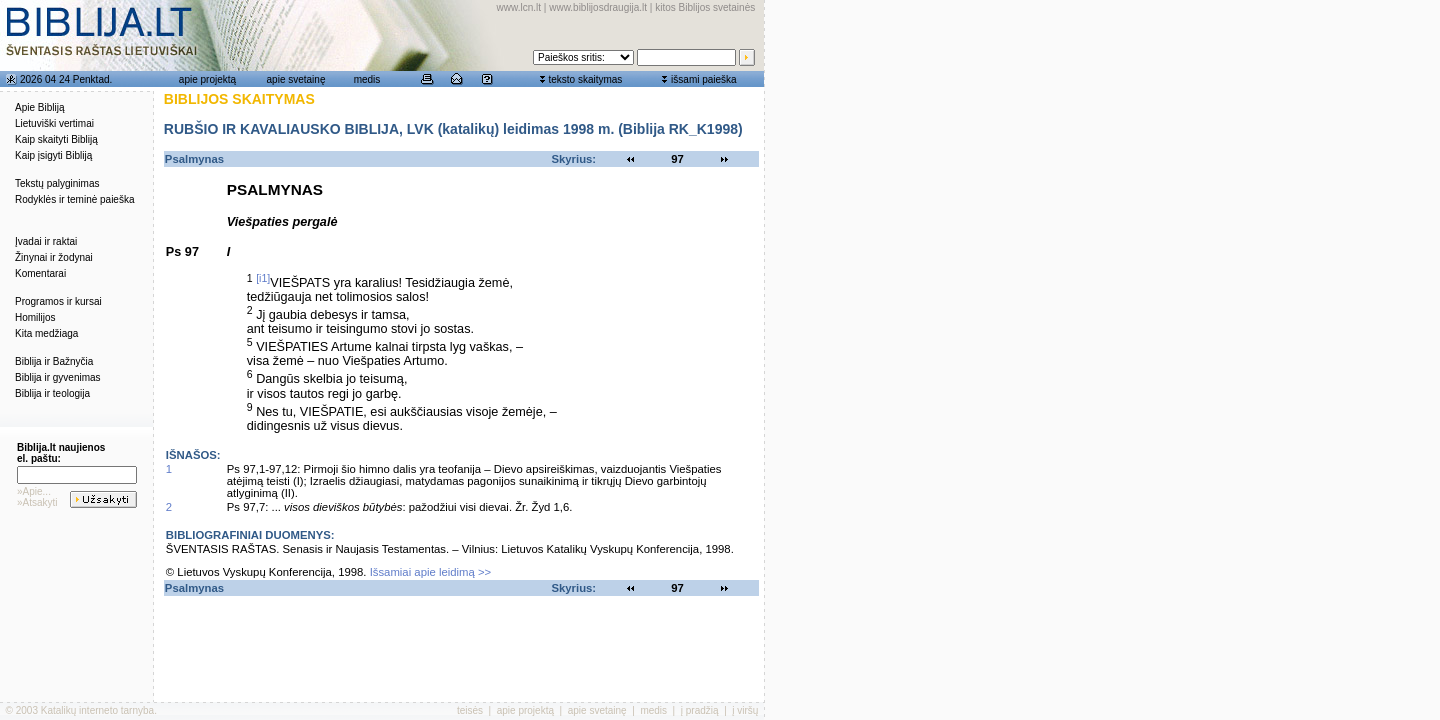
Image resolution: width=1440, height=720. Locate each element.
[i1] (263, 278)
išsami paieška (704, 79)
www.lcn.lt (519, 7)
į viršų (745, 710)
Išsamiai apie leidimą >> (431, 572)
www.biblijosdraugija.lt (598, 7)
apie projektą (207, 79)
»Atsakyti (37, 502)
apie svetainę (296, 79)
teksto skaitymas (585, 79)
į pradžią (700, 710)
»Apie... (34, 491)
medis (367, 79)
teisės (470, 710)
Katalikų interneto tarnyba (97, 710)
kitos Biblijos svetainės (705, 7)
